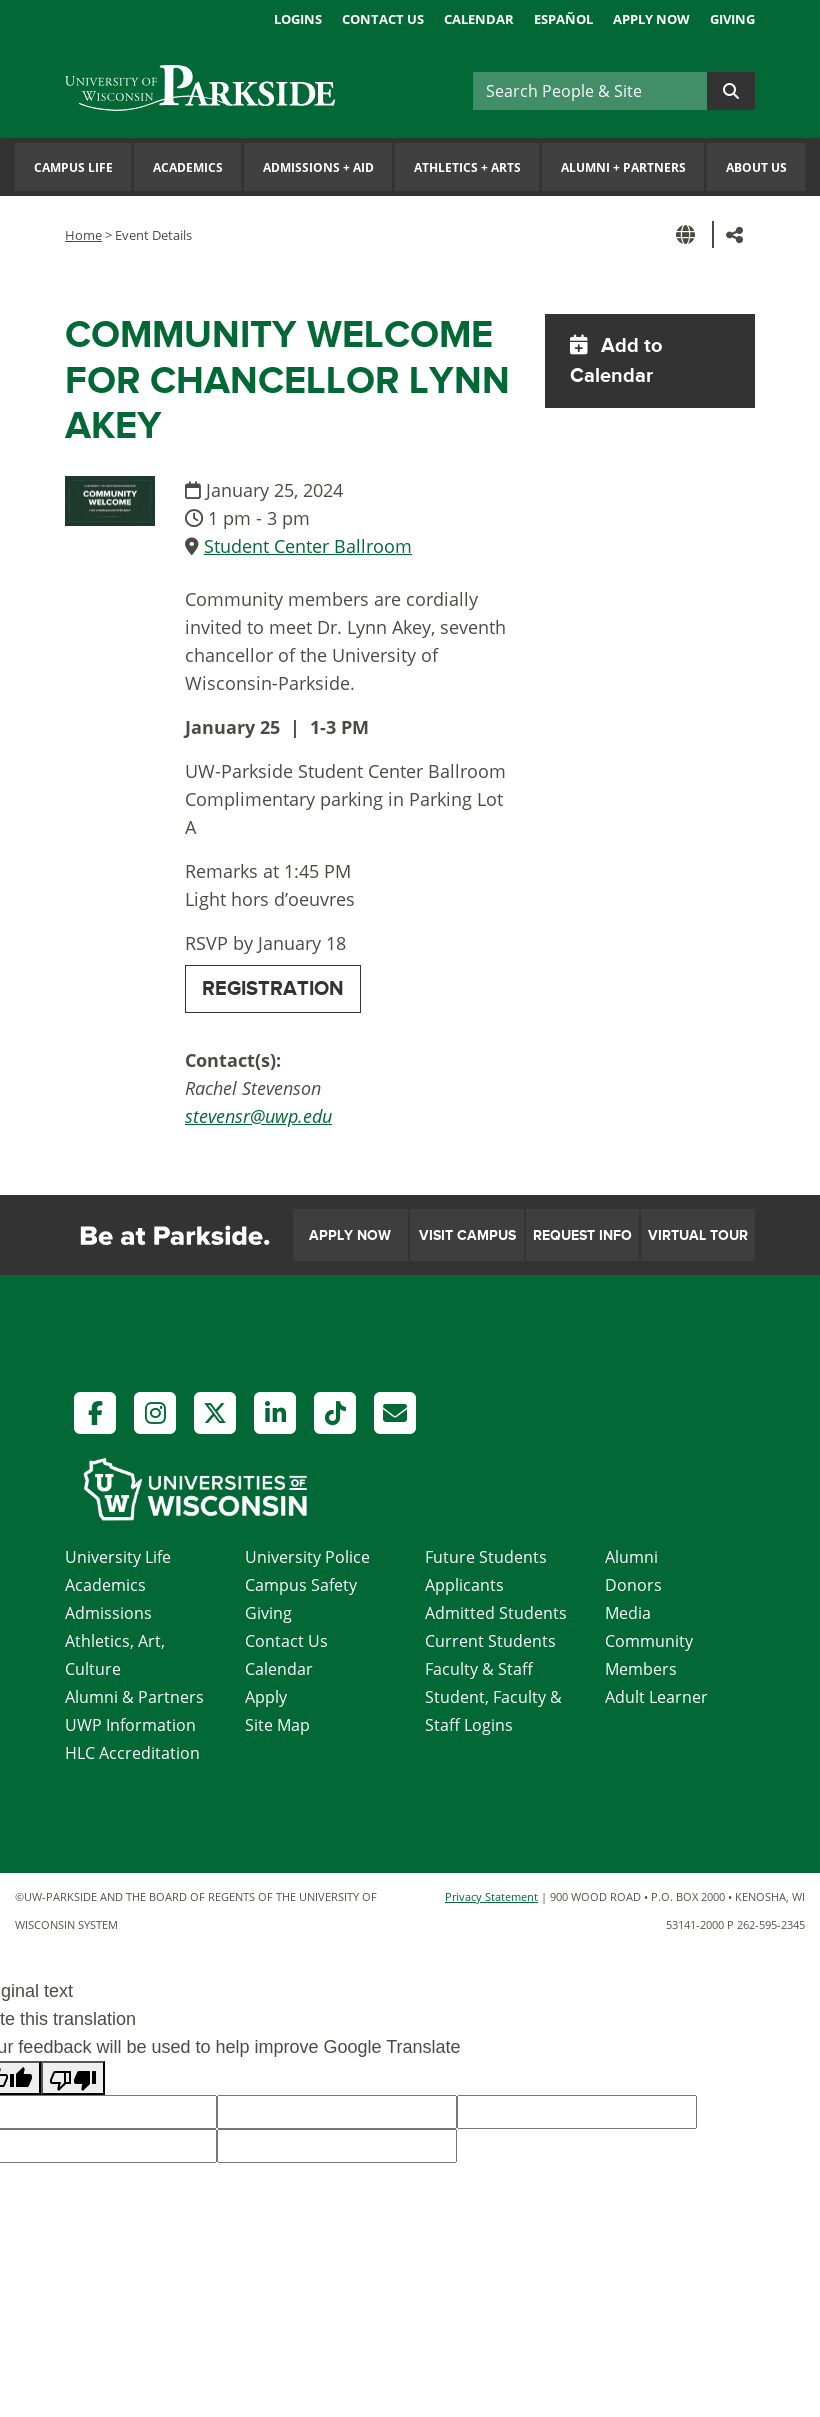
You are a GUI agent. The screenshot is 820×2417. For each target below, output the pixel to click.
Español (563, 19)
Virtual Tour (698, 1235)
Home (83, 235)
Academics (188, 167)
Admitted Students (496, 1613)
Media (628, 1613)
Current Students (490, 1641)
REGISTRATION (273, 989)
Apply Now (651, 19)
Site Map (277, 1725)
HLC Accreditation (132, 1753)
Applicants (464, 1585)
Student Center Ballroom (308, 546)
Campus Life (73, 167)
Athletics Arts (467, 167)
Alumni (631, 1557)
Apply (266, 1697)
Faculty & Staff (479, 1669)
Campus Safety (301, 1585)
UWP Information (130, 1725)
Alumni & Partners (134, 1697)
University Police (307, 1557)
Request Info (582, 1235)
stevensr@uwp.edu (258, 1116)
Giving (732, 19)
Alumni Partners (623, 167)
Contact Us (383, 19)
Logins (298, 19)
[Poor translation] (73, 2078)
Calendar (479, 19)
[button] (689, 234)
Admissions (108, 1613)
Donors (633, 1585)
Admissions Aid (318, 167)
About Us (756, 167)
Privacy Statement (491, 1896)
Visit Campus (467, 1235)
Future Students (486, 1557)
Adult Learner (656, 1697)
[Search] (590, 91)
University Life (118, 1557)
